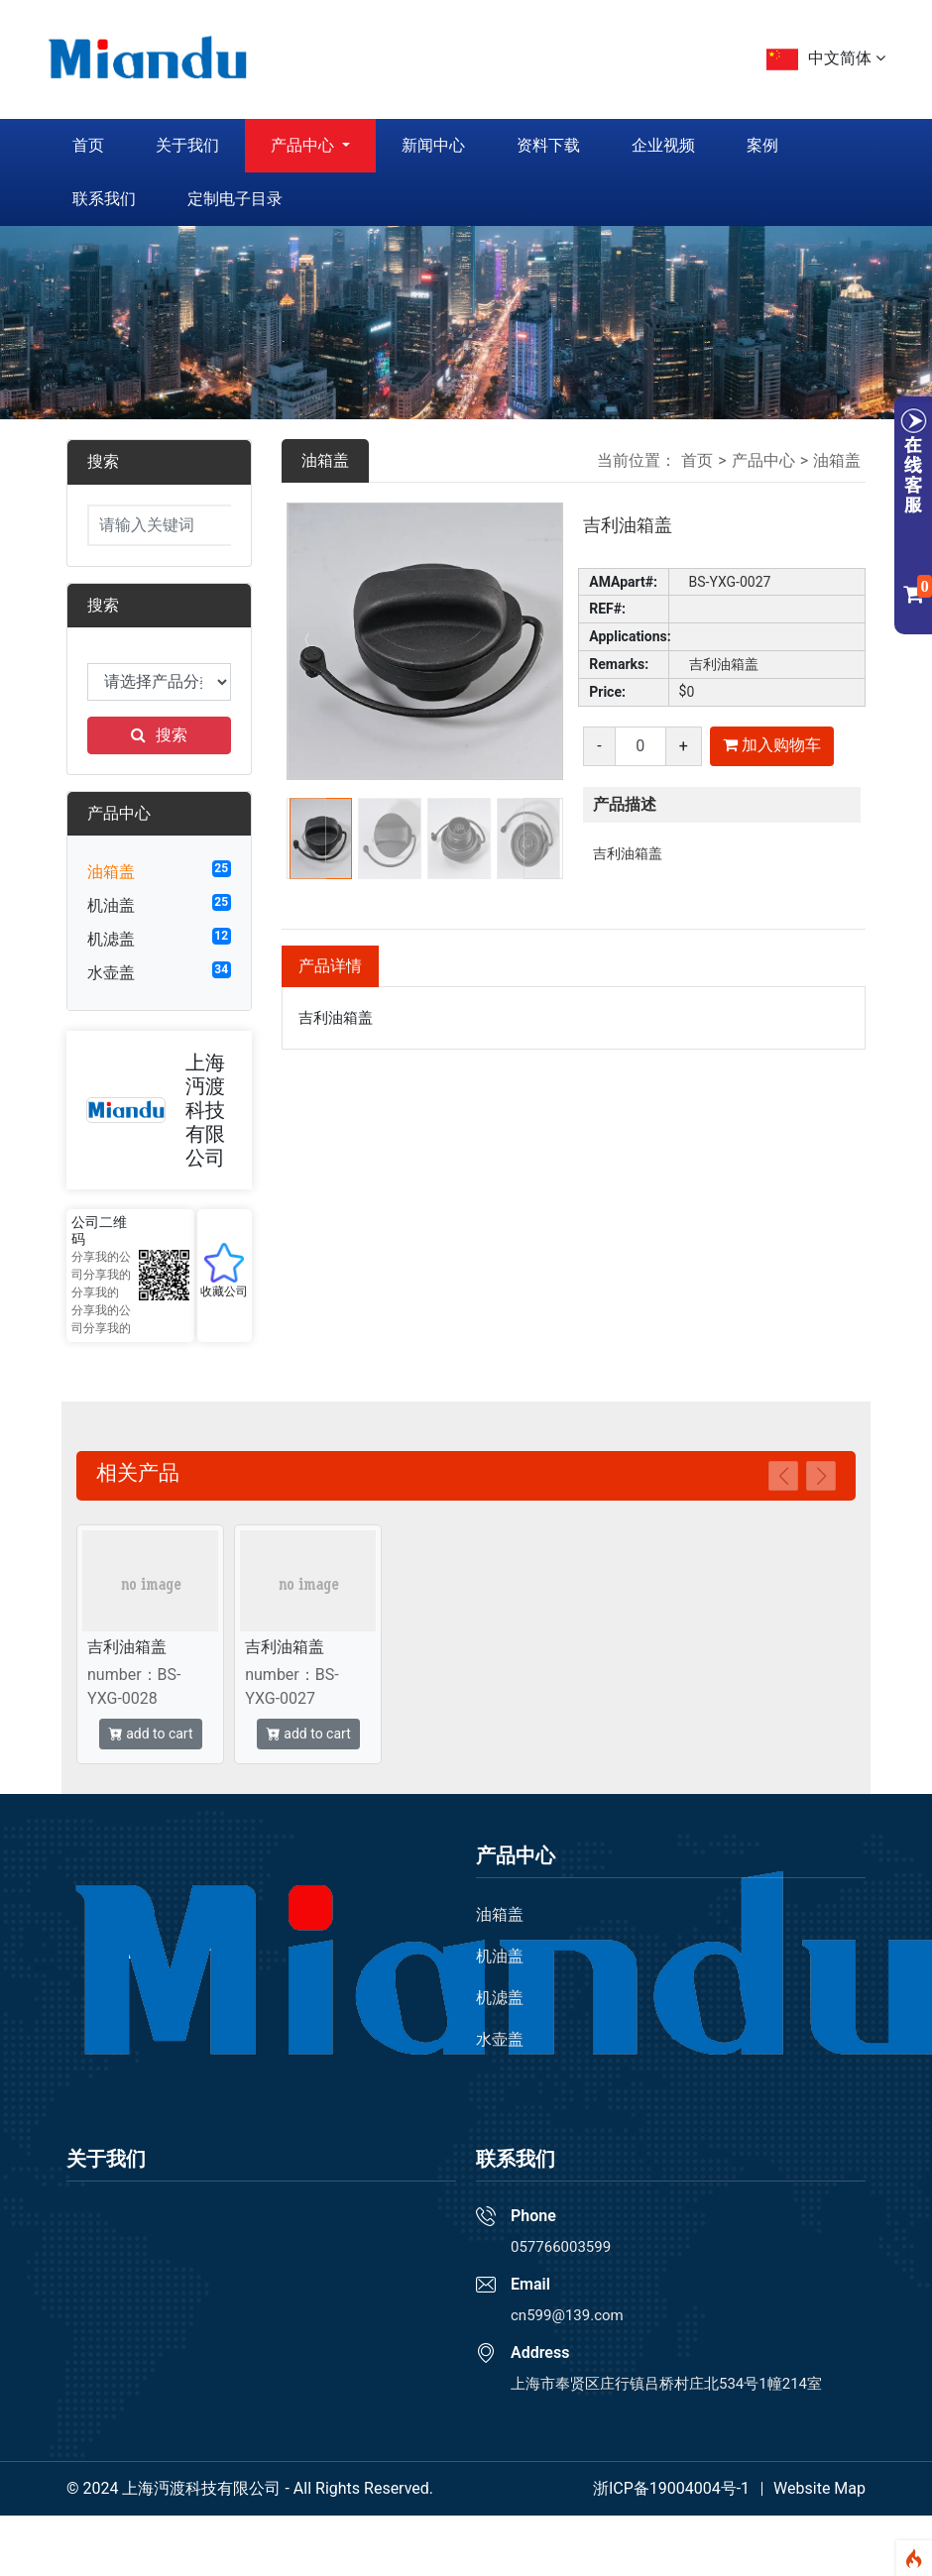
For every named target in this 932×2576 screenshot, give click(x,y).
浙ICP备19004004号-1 (671, 2488)
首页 (88, 145)
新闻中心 (433, 145)
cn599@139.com (567, 2315)
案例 (762, 145)
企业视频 (663, 145)
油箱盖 (111, 871)
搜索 (159, 735)
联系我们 (104, 198)
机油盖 (111, 905)
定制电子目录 (235, 198)
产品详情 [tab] (330, 965)
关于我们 (187, 145)
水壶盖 (111, 972)
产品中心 (304, 145)
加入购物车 (772, 744)
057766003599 (561, 2247)
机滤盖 (111, 939)
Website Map (819, 2488)
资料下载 (548, 145)
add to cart (150, 1733)
